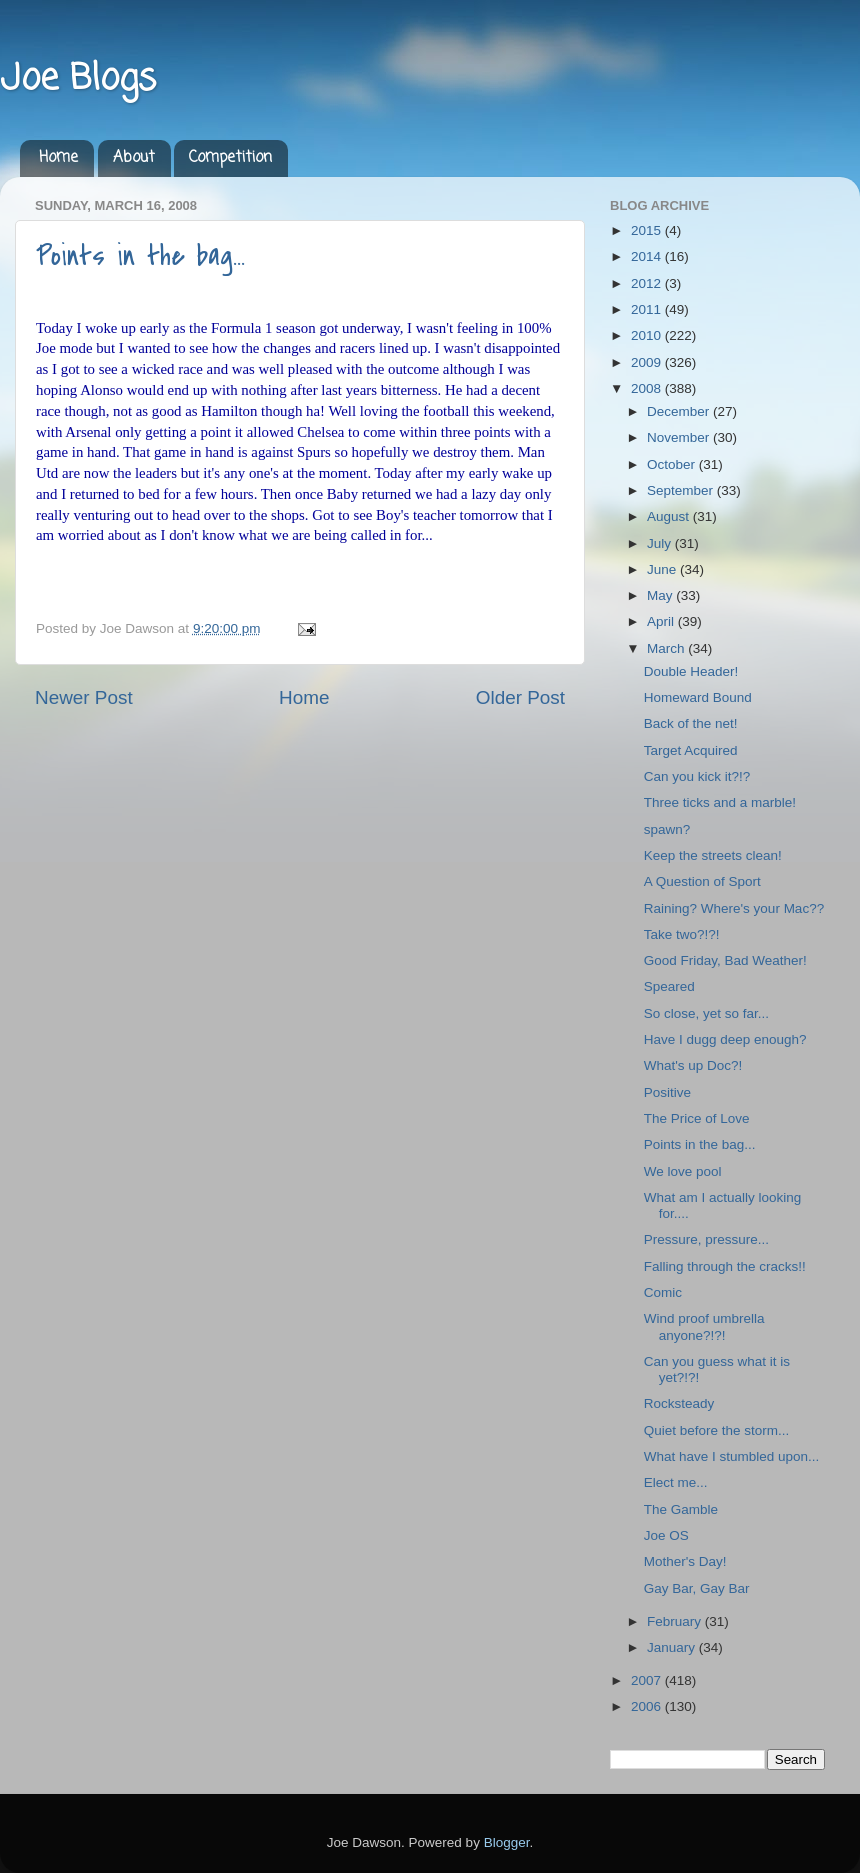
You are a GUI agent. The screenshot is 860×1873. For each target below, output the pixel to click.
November (680, 437)
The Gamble (681, 1509)
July (661, 543)
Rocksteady (679, 1403)
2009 (648, 362)
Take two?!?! (682, 934)
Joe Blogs (78, 79)
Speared (669, 986)
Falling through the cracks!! (725, 1266)
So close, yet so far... (706, 1013)
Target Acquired (691, 750)
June (663, 569)
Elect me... (676, 1482)
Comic (663, 1292)
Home (58, 158)
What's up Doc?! (693, 1065)
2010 (648, 335)
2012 (648, 283)
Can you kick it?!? (697, 776)
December (680, 411)
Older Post (520, 697)
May (661, 595)
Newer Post (84, 697)
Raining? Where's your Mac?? (734, 908)
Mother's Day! (685, 1561)
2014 (648, 256)
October (673, 464)
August (670, 516)
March (667, 648)
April (662, 621)
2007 (648, 1680)
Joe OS (666, 1535)
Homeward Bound (698, 697)
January (673, 1647)
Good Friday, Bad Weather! (725, 960)
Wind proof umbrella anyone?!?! (704, 1326)
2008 (648, 388)
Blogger (507, 1842)
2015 (648, 230)
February (676, 1621)
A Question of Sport (702, 881)
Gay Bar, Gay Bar (697, 1588)
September (682, 490)
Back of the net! (691, 723)
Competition (230, 158)
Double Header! (691, 671)
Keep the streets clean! (713, 855)
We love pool (683, 1171)
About (134, 158)
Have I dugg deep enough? (725, 1039)
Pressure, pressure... (706, 1239)
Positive (667, 1092)
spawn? (667, 829)
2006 (648, 1706)
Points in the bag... (140, 256)
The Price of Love (697, 1118)
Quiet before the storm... (717, 1430)
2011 (648, 309)
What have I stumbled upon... (732, 1456)
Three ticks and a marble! (720, 802)
